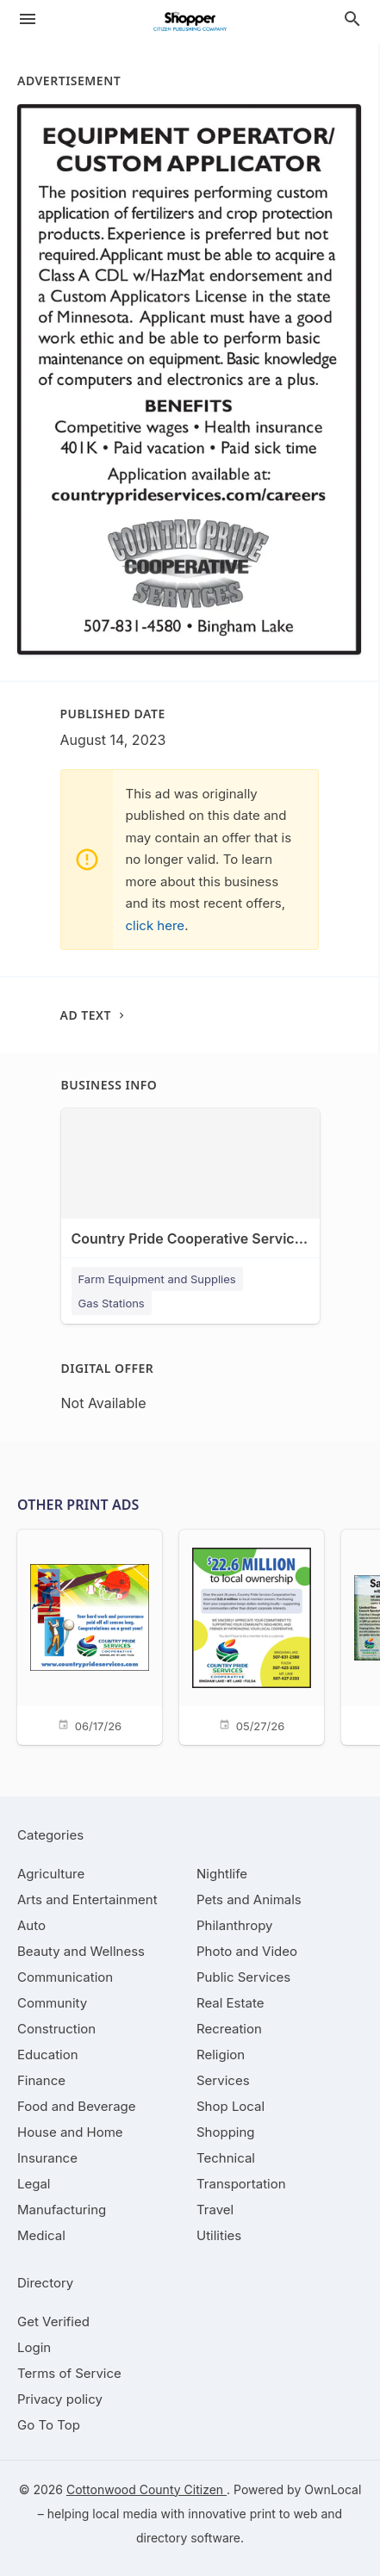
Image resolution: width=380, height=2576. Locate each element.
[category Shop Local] (230, 2106)
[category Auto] (31, 1925)
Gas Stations (111, 1303)
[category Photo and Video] (246, 1951)
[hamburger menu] (27, 19)
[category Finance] (41, 2080)
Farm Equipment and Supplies (157, 1279)
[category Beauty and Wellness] (81, 1951)
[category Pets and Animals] (249, 1899)
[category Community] (52, 2003)
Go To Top (48, 2425)
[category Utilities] (218, 2235)
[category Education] (47, 2054)
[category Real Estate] (230, 2003)
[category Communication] (65, 1977)
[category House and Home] (70, 2132)
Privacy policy (60, 2399)
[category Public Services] (243, 1977)
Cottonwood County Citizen (146, 2489)
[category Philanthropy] (234, 1925)
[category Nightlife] (221, 1873)
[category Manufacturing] (61, 2209)
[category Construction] (56, 2028)
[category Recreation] (229, 2028)
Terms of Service (69, 2373)
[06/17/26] (90, 1636)
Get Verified (53, 2321)
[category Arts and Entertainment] (87, 1899)
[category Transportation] (241, 2184)
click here (155, 925)
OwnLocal (332, 2489)
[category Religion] (220, 2054)
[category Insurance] (47, 2158)
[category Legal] (33, 2184)
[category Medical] (41, 2235)
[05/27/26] (252, 1636)
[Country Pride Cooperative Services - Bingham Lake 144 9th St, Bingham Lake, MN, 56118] (190, 1192)
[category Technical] (225, 2158)
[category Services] (223, 2080)
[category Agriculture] (50, 1873)
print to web (284, 2513)
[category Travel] (215, 2209)
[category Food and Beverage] (76, 2106)
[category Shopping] (225, 2132)
